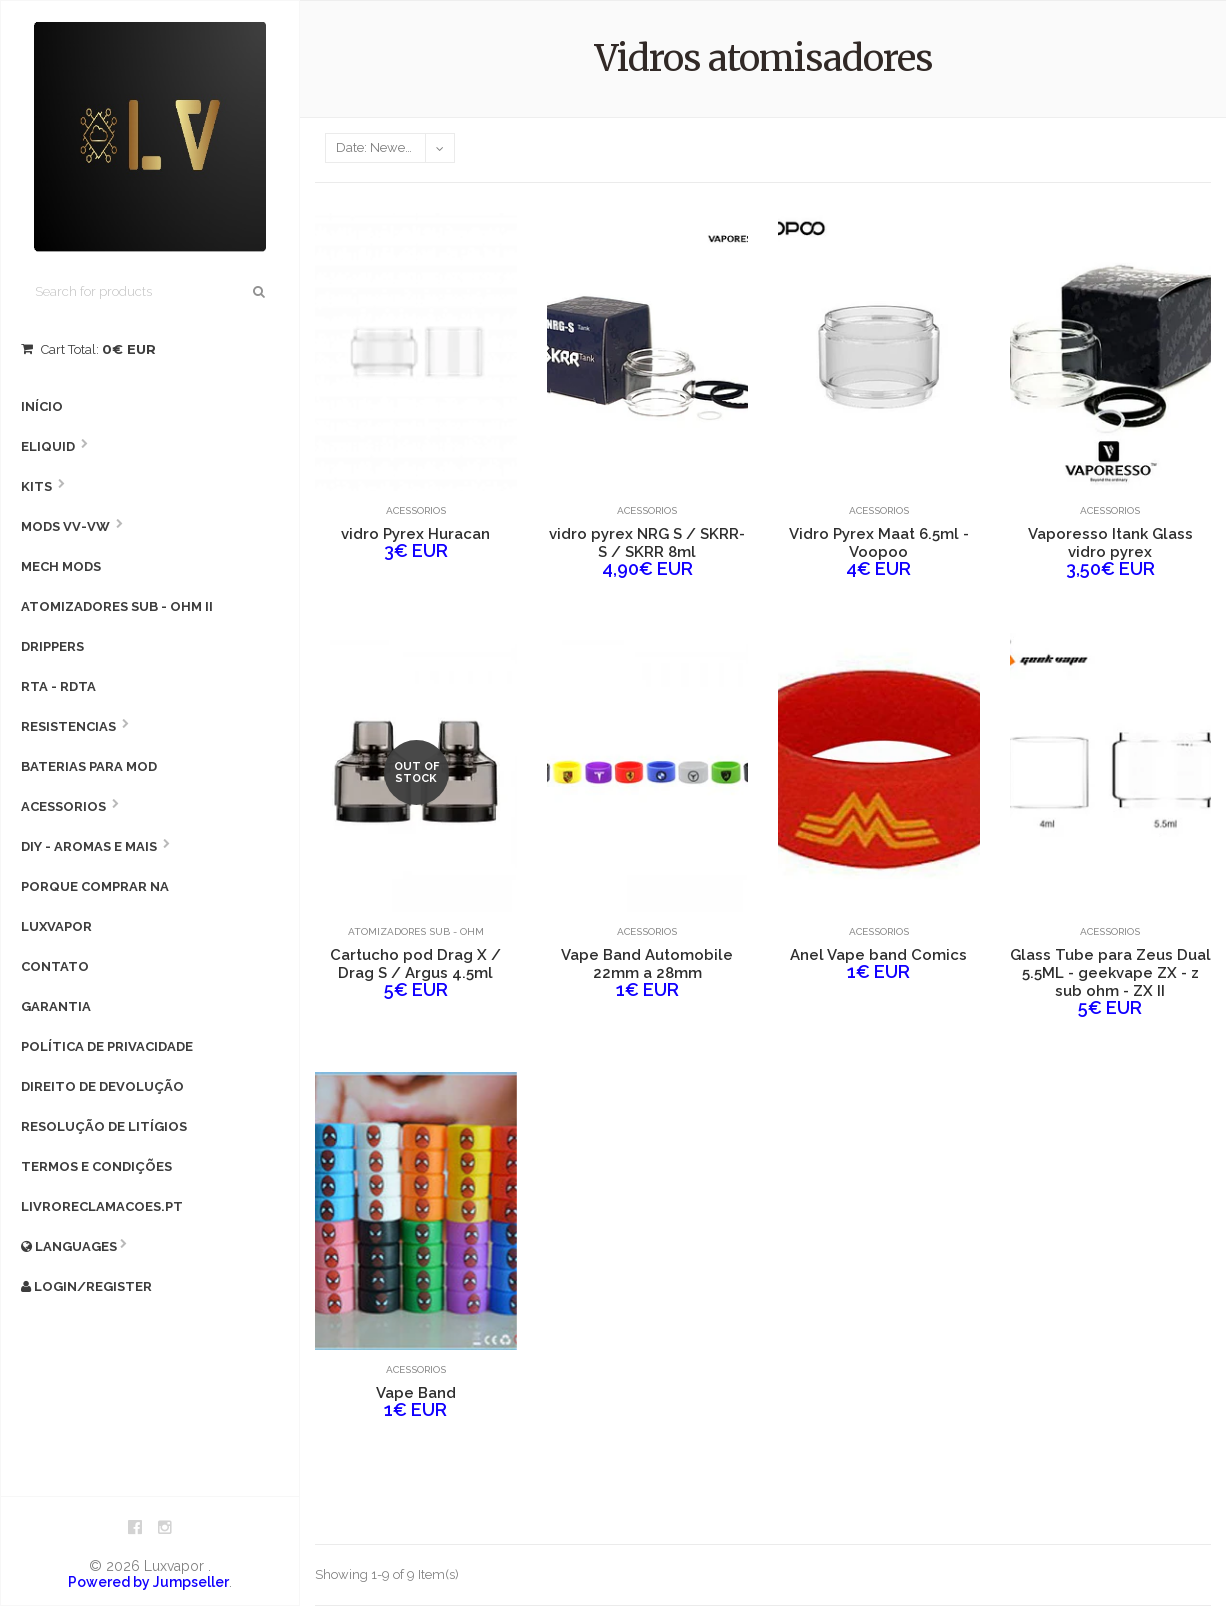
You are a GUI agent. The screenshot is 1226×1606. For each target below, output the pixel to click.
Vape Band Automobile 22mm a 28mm (647, 964)
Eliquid (48, 446)
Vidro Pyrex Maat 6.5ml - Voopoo (879, 543)
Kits (36, 486)
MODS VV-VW (65, 526)
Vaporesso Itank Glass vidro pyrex (1110, 543)
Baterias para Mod (89, 766)
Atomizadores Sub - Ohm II (117, 606)
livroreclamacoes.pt (102, 1206)
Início (42, 406)
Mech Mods (61, 566)
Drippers (52, 646)
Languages (69, 1246)
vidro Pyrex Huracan (415, 534)
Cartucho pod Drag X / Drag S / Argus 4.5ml (415, 964)
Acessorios (63, 806)
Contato (55, 966)
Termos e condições (96, 1166)
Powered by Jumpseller (148, 1582)
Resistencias (68, 726)
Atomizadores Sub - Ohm (416, 931)
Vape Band (416, 1393)
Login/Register (86, 1286)
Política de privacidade (107, 1046)
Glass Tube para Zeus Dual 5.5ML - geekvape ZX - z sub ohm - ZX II (1110, 973)
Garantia (56, 1006)
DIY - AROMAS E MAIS (89, 846)
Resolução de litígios (104, 1126)
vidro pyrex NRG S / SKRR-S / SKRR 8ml (647, 543)
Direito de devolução (102, 1086)
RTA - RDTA (58, 686)
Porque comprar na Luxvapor (95, 906)
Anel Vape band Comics (878, 955)
